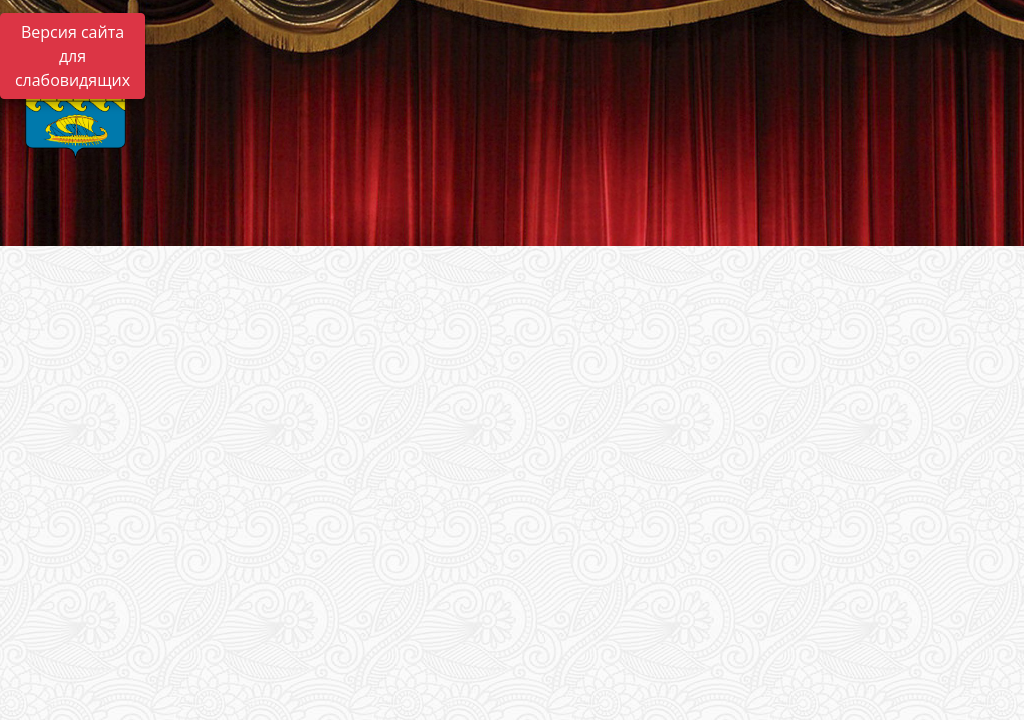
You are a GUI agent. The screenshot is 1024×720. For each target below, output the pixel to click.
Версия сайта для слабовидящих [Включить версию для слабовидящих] (72, 56)
